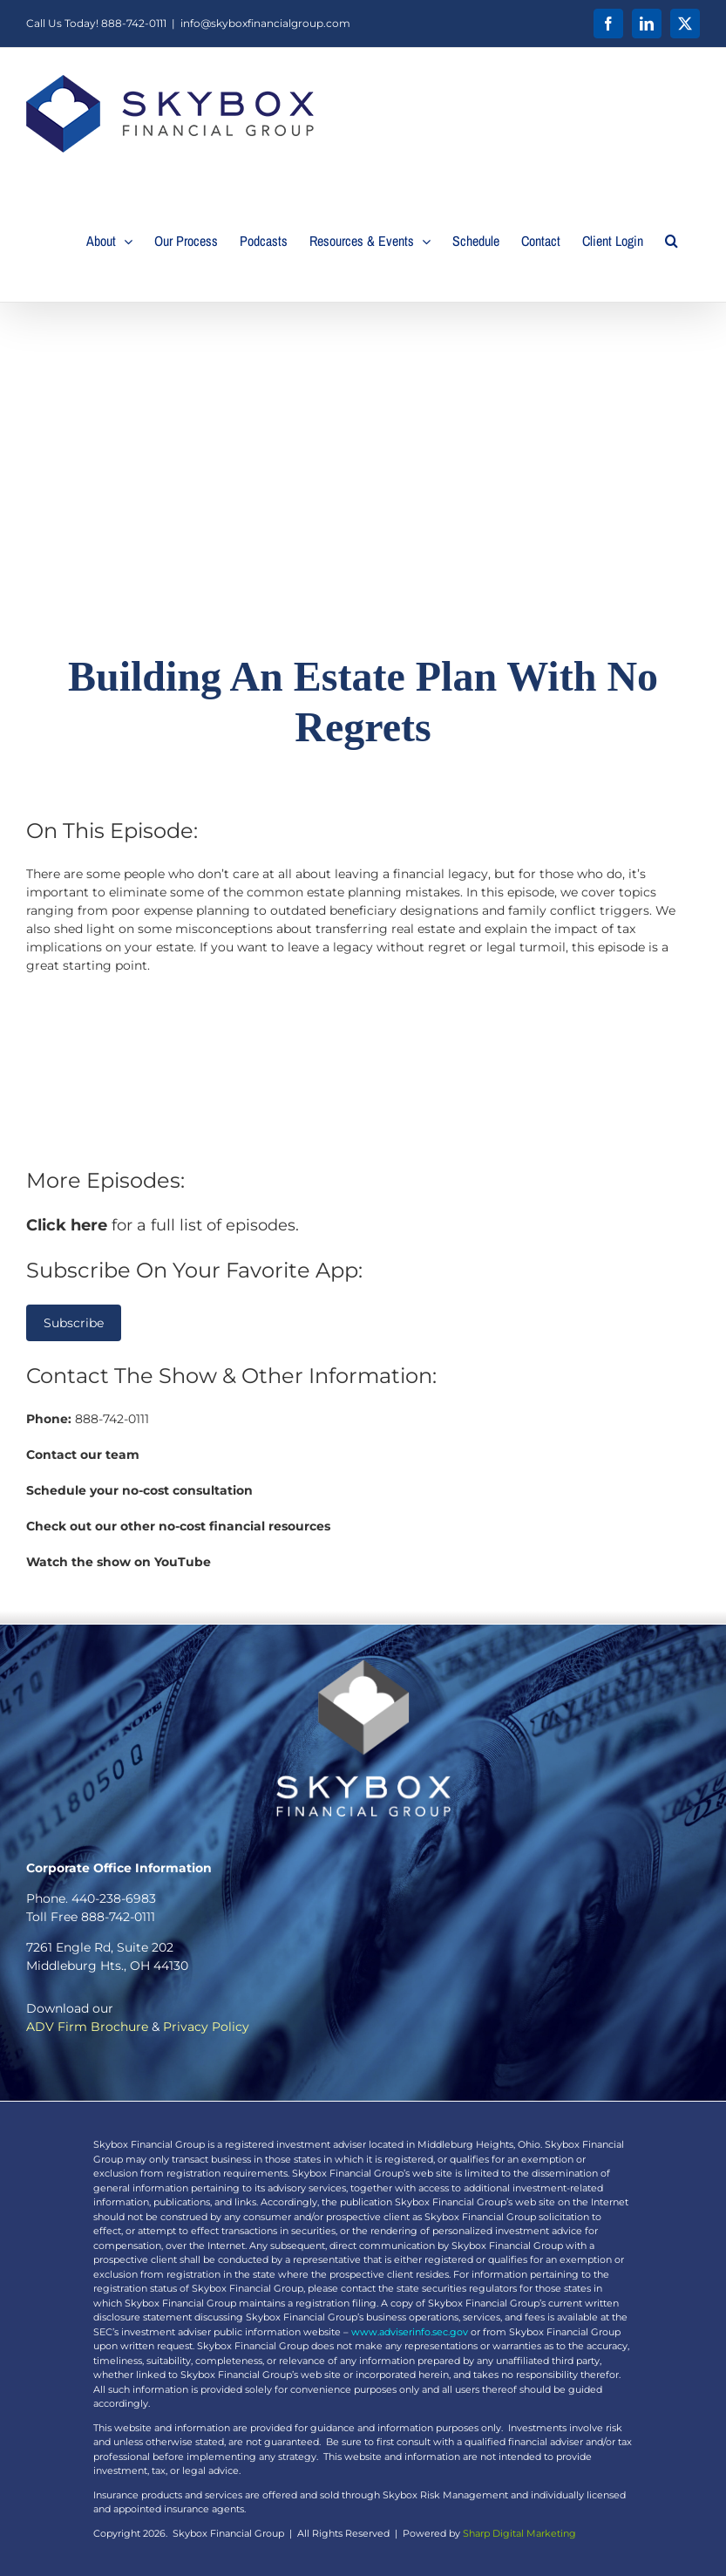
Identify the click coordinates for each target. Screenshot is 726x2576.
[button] (671, 241)
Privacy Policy (206, 2026)
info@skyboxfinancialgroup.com (265, 23)
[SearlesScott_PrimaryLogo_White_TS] (363, 1665)
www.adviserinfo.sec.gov (409, 2332)
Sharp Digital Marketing (519, 2533)
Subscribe (74, 1323)
